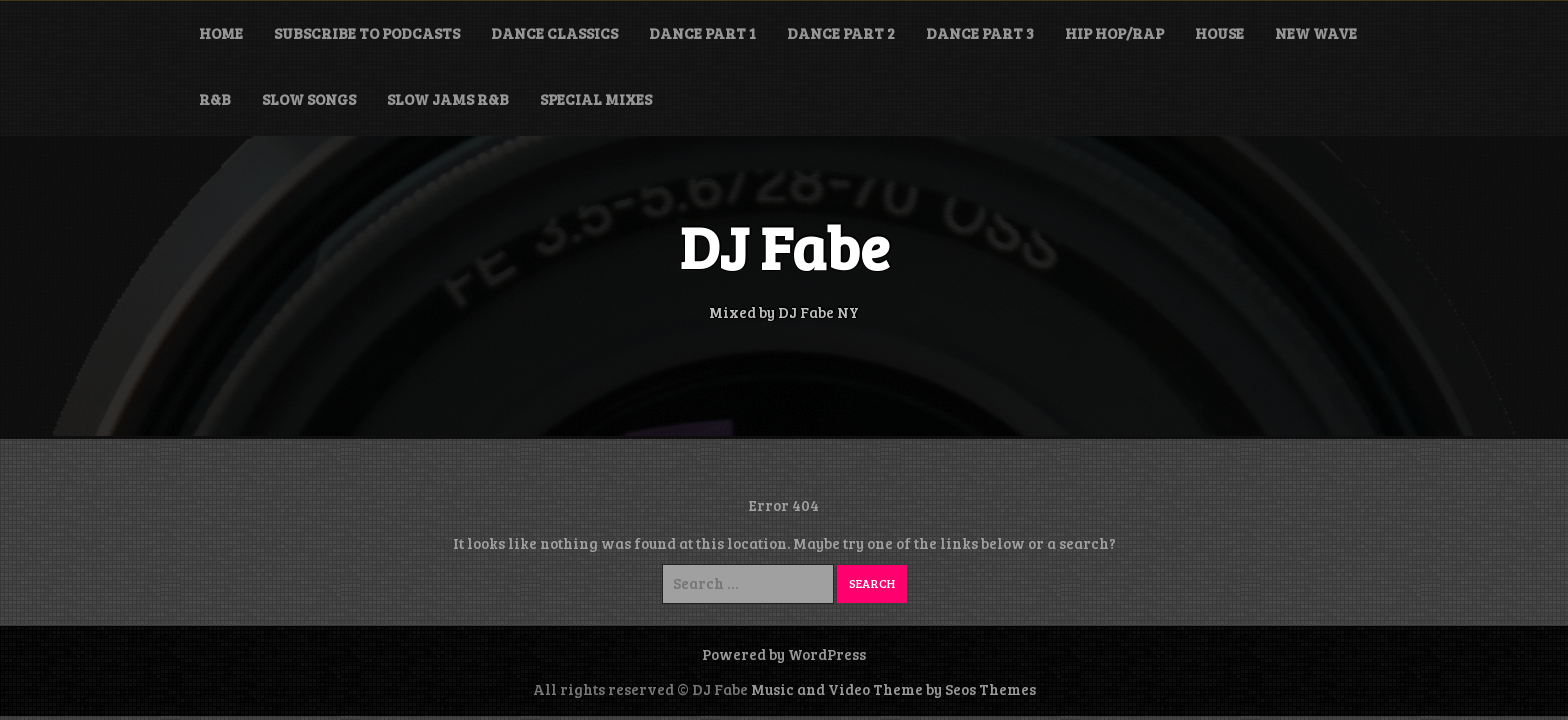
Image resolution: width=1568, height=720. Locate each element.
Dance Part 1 (702, 33)
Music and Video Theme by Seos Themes (893, 689)
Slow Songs (309, 99)
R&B (215, 99)
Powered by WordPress (784, 654)
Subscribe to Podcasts (367, 33)
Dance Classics (554, 33)
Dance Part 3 (980, 33)
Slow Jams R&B (448, 99)
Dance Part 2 (841, 33)
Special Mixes (596, 99)
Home (221, 33)
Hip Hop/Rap (1114, 33)
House (1219, 33)
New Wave (1316, 33)
